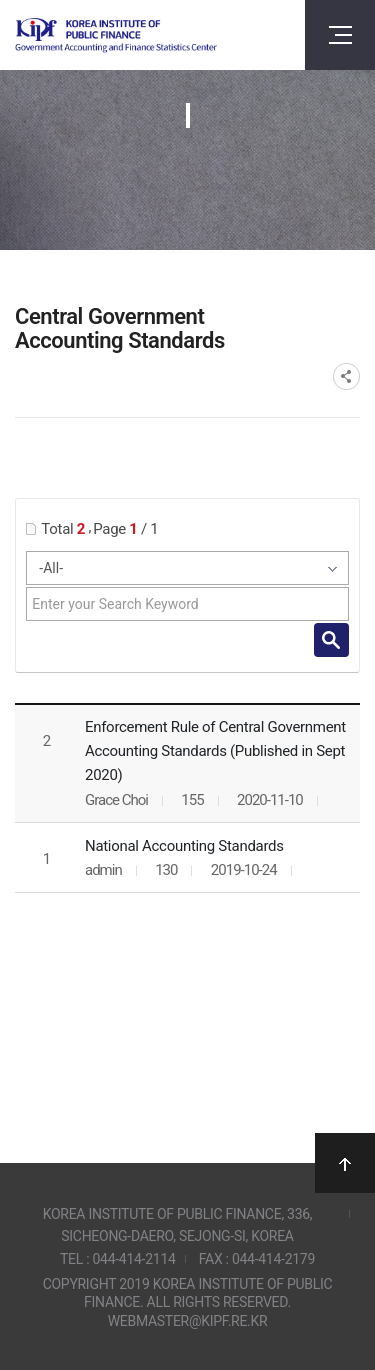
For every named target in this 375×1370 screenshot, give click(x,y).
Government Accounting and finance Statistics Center (116, 35)
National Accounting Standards (184, 846)
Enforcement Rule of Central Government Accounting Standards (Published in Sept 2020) (215, 751)
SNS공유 (346, 376)
